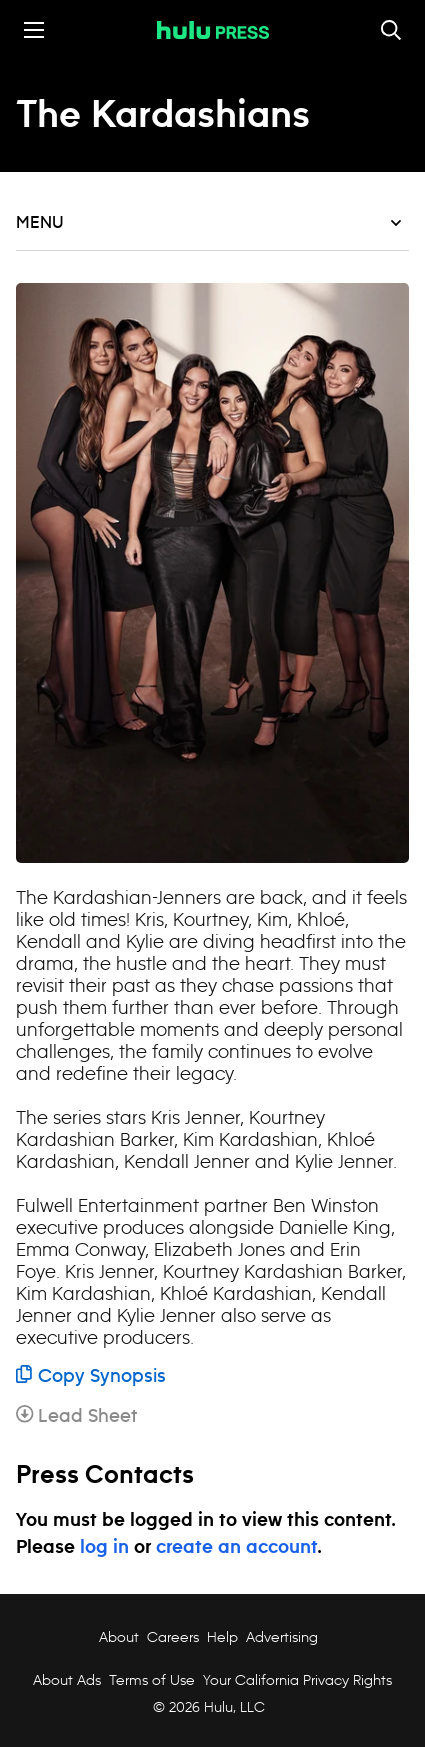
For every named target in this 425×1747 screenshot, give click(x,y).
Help (222, 1637)
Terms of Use (152, 1680)
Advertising (282, 1637)
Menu (208, 223)
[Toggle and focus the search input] (391, 30)
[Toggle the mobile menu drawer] (34, 30)
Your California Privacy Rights (297, 1680)
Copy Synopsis (91, 1377)
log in (104, 1548)
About (119, 1637)
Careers (173, 1637)
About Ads (65, 1680)
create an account (236, 1548)
